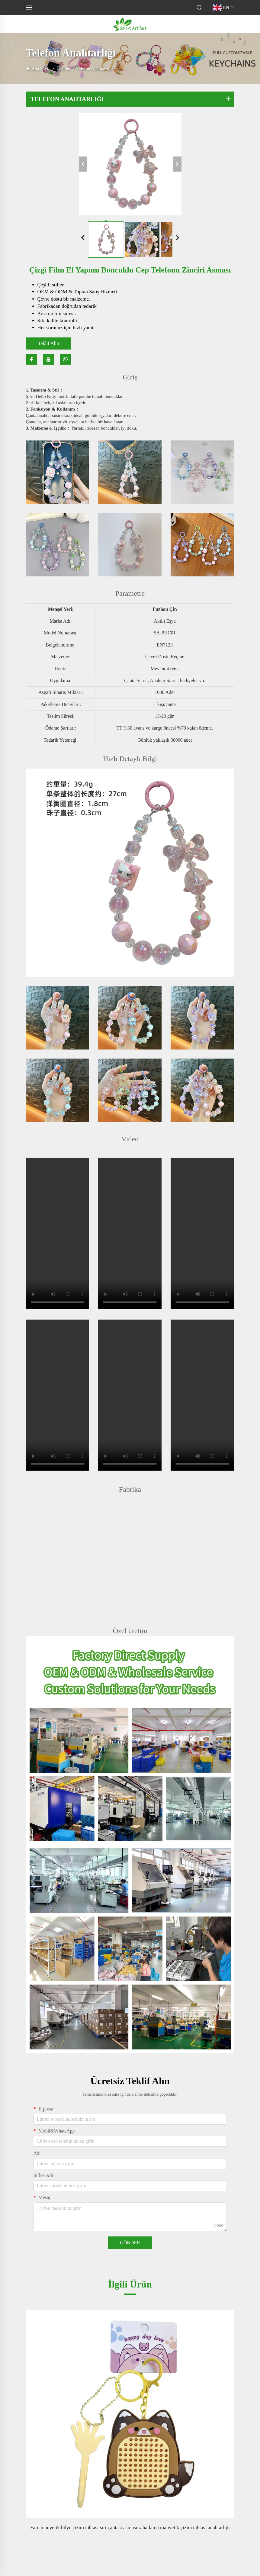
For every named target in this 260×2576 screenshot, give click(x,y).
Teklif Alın (48, 343)
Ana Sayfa (40, 68)
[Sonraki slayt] (178, 238)
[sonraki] (177, 164)
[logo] (130, 23)
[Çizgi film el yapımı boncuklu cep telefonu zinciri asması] (130, 164)
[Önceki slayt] (83, 238)
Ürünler (63, 68)
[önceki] (83, 164)
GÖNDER (130, 2242)
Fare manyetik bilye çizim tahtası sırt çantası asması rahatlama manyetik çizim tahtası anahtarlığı (130, 2527)
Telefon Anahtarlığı (94, 68)
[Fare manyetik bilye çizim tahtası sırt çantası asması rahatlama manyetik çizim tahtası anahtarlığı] (130, 2414)
